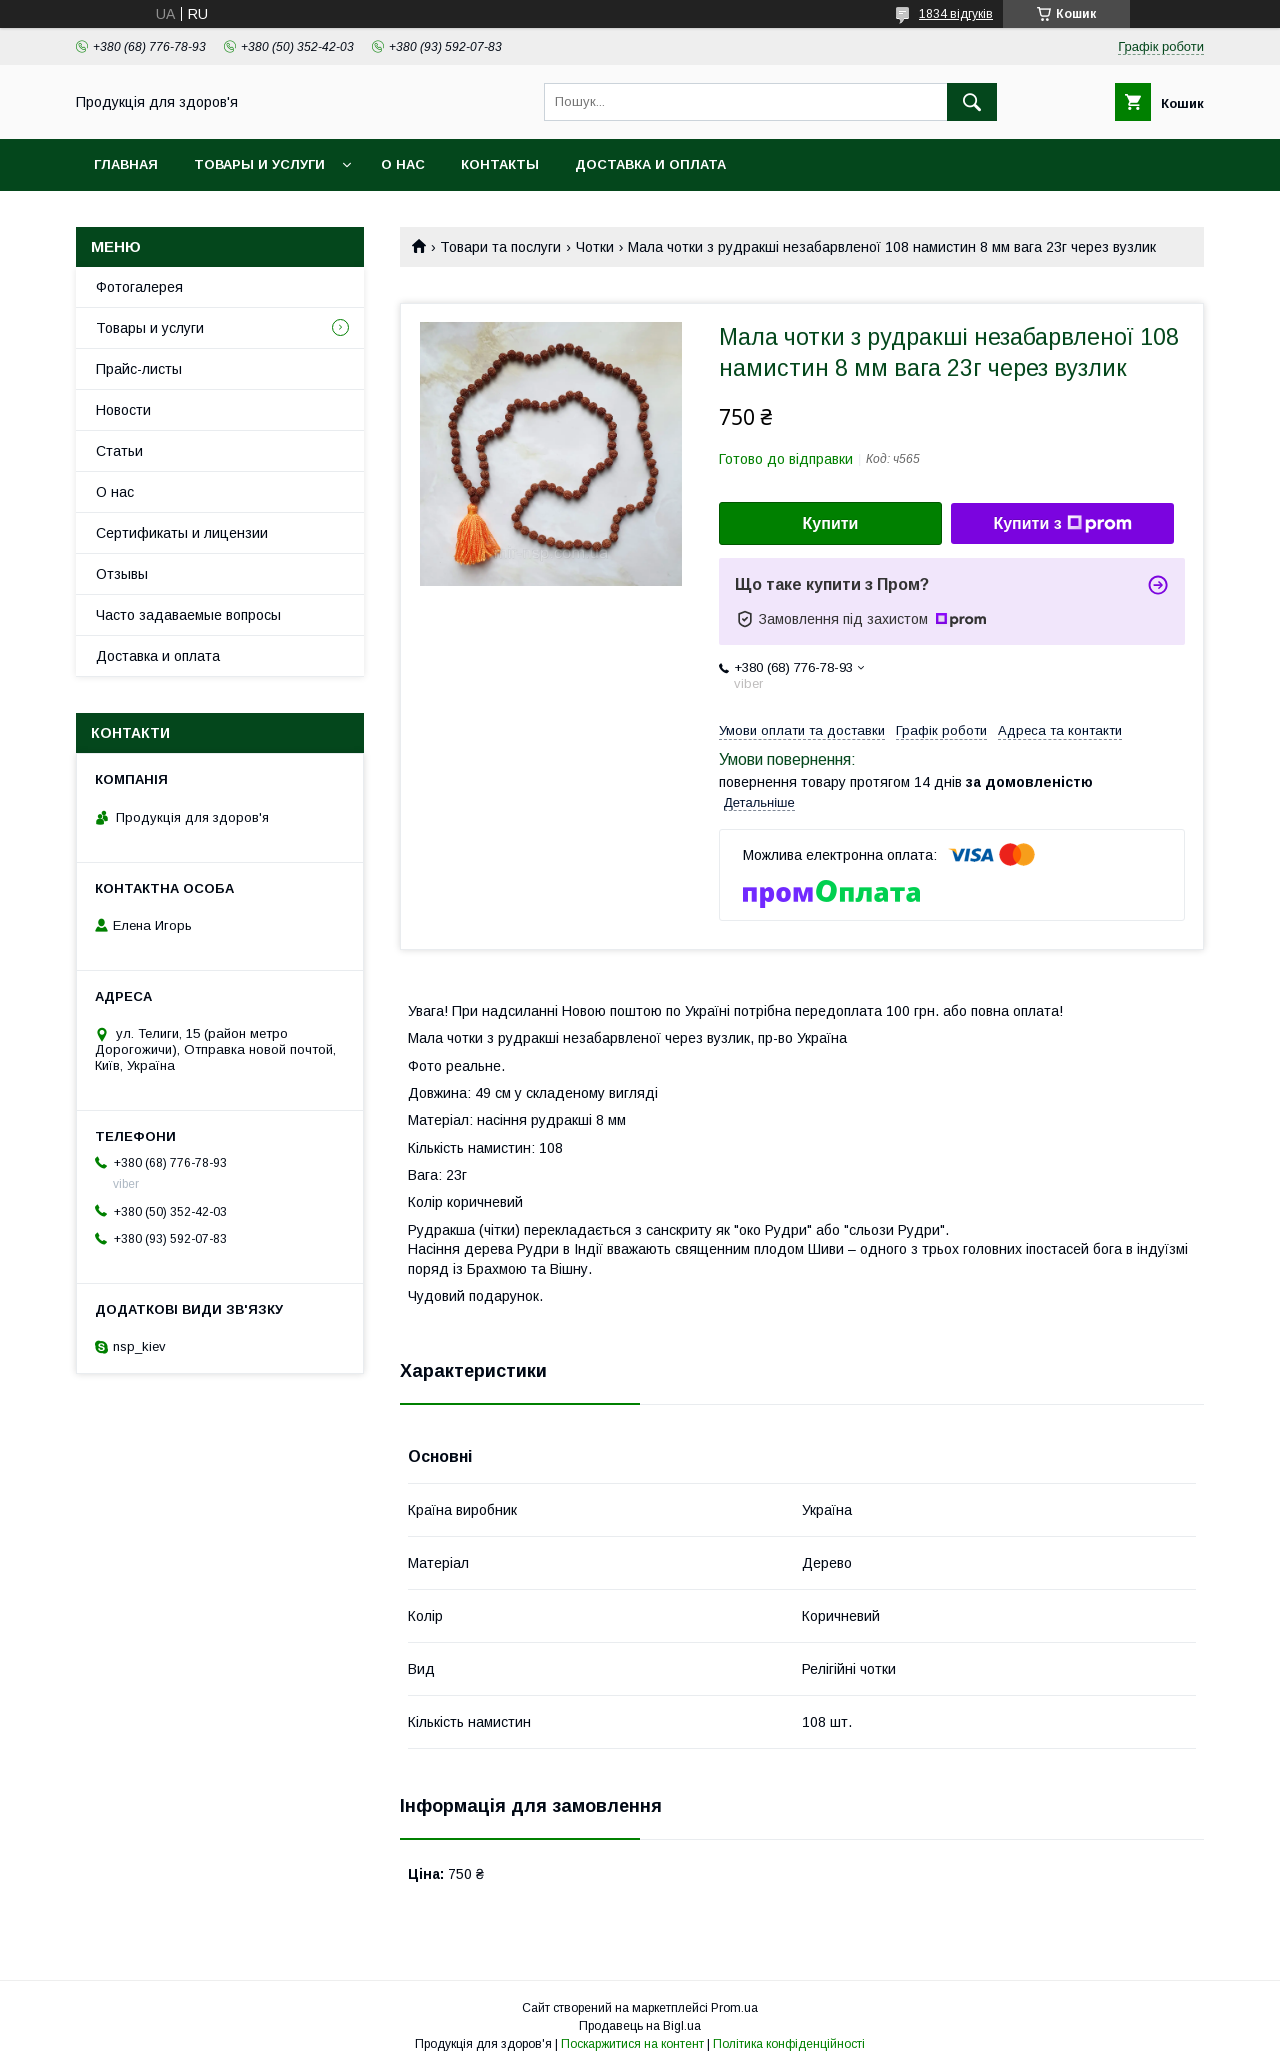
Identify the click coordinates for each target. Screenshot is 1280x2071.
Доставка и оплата (650, 164)
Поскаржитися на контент (632, 2044)
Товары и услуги (259, 164)
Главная (126, 164)
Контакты (500, 164)
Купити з (1062, 524)
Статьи (119, 451)
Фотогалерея (139, 287)
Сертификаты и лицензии (182, 533)
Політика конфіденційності (789, 2044)
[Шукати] (972, 102)
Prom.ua (734, 2008)
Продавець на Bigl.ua (640, 2026)
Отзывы (122, 574)
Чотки (595, 247)
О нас (403, 164)
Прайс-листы (139, 369)
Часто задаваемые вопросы (188, 615)
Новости (123, 410)
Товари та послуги (500, 247)
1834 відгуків (956, 14)
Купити (831, 523)
